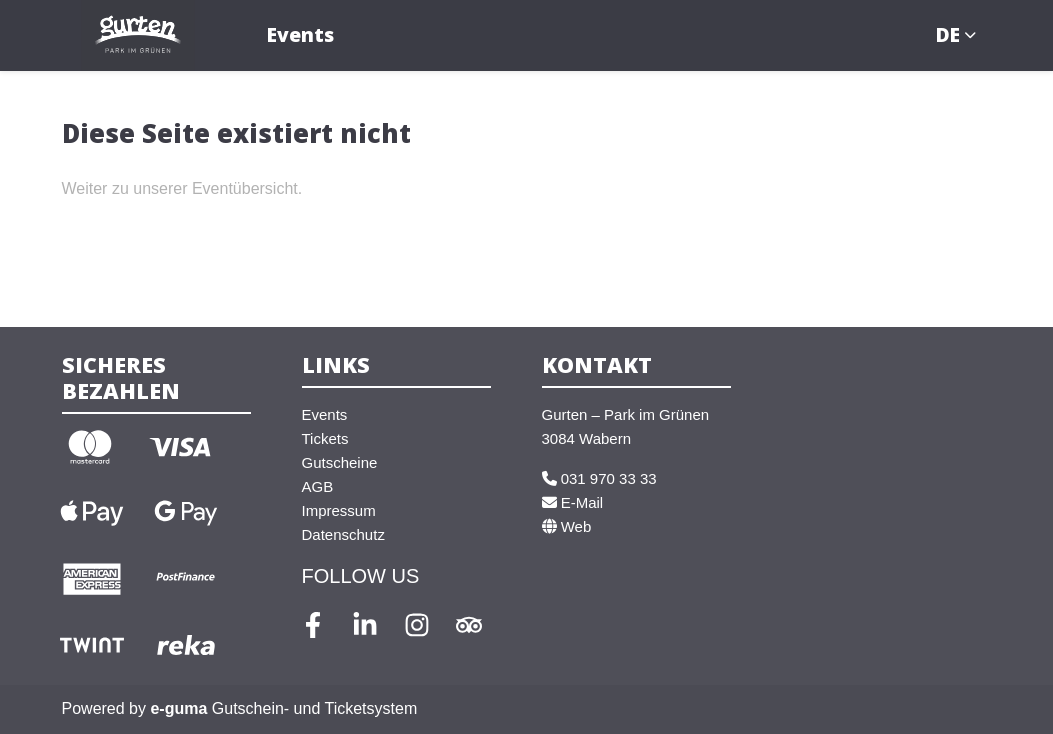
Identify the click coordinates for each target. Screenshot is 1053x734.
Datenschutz (343, 534)
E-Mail (573, 502)
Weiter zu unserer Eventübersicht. (182, 188)
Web (567, 526)
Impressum (339, 510)
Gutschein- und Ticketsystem (283, 708)
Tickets (325, 438)
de (948, 34)
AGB (318, 486)
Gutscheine (340, 462)
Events (300, 34)
